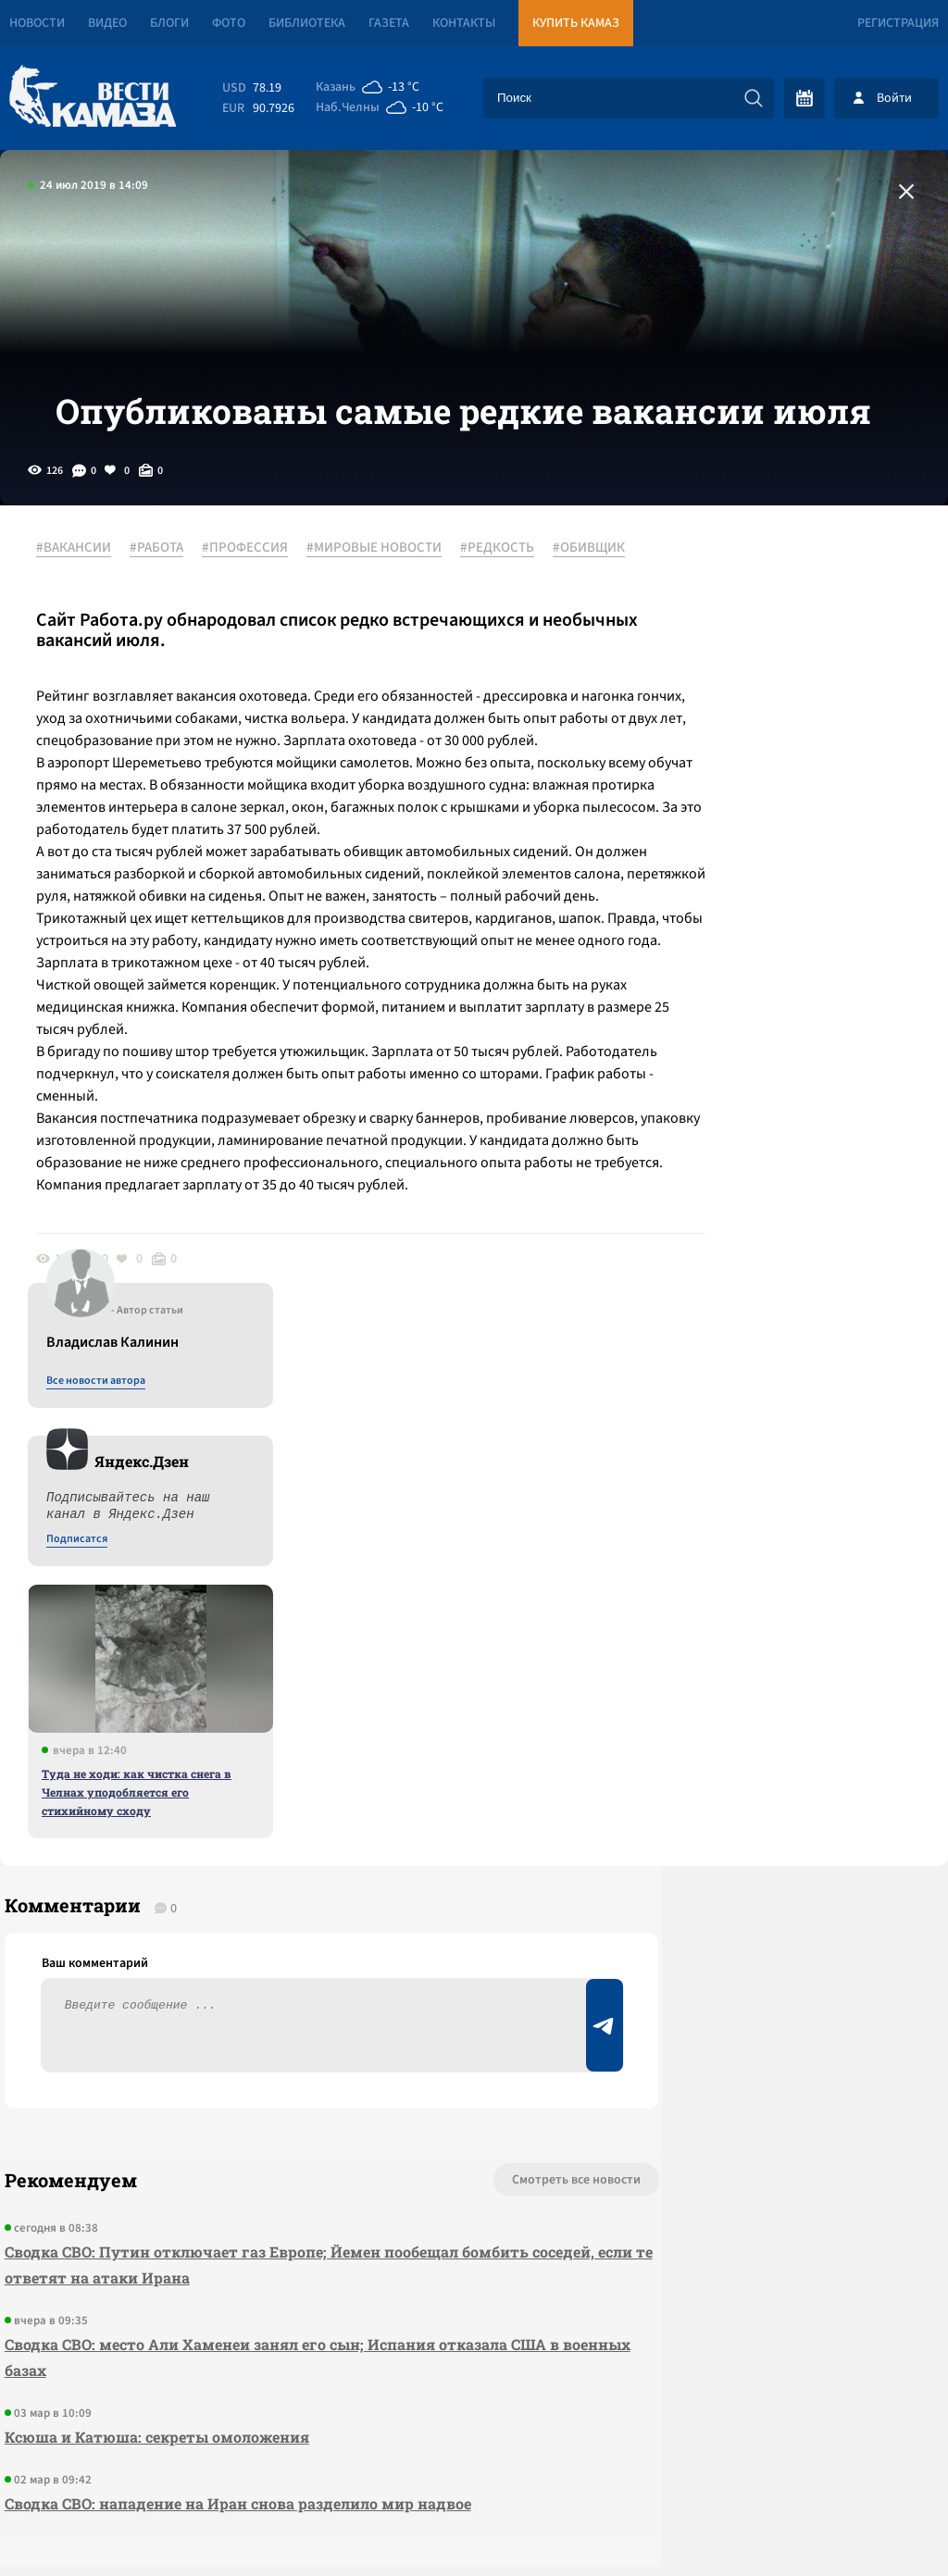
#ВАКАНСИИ (83, 610)
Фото (228, 23)
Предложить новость (765, 1900)
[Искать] (753, 98)
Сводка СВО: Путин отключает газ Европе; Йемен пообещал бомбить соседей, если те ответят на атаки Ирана (262, 1924)
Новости (37, 23)
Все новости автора (742, 630)
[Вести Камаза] (92, 98)
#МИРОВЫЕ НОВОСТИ (384, 610)
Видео (107, 23)
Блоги (169, 23)
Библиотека (306, 23)
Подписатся (724, 788)
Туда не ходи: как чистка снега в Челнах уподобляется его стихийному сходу (784, 1041)
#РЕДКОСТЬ (507, 610)
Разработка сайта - (877, 2524)
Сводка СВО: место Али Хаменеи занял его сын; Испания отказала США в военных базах (251, 2016)
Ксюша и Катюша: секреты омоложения (152, 2096)
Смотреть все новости (448, 1839)
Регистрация (898, 23)
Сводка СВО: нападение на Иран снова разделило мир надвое (233, 2162)
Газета (388, 23)
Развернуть (474, 2452)
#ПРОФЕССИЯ (255, 610)
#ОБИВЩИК (82, 632)
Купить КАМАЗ (575, 23)
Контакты (463, 23)
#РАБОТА (166, 610)
